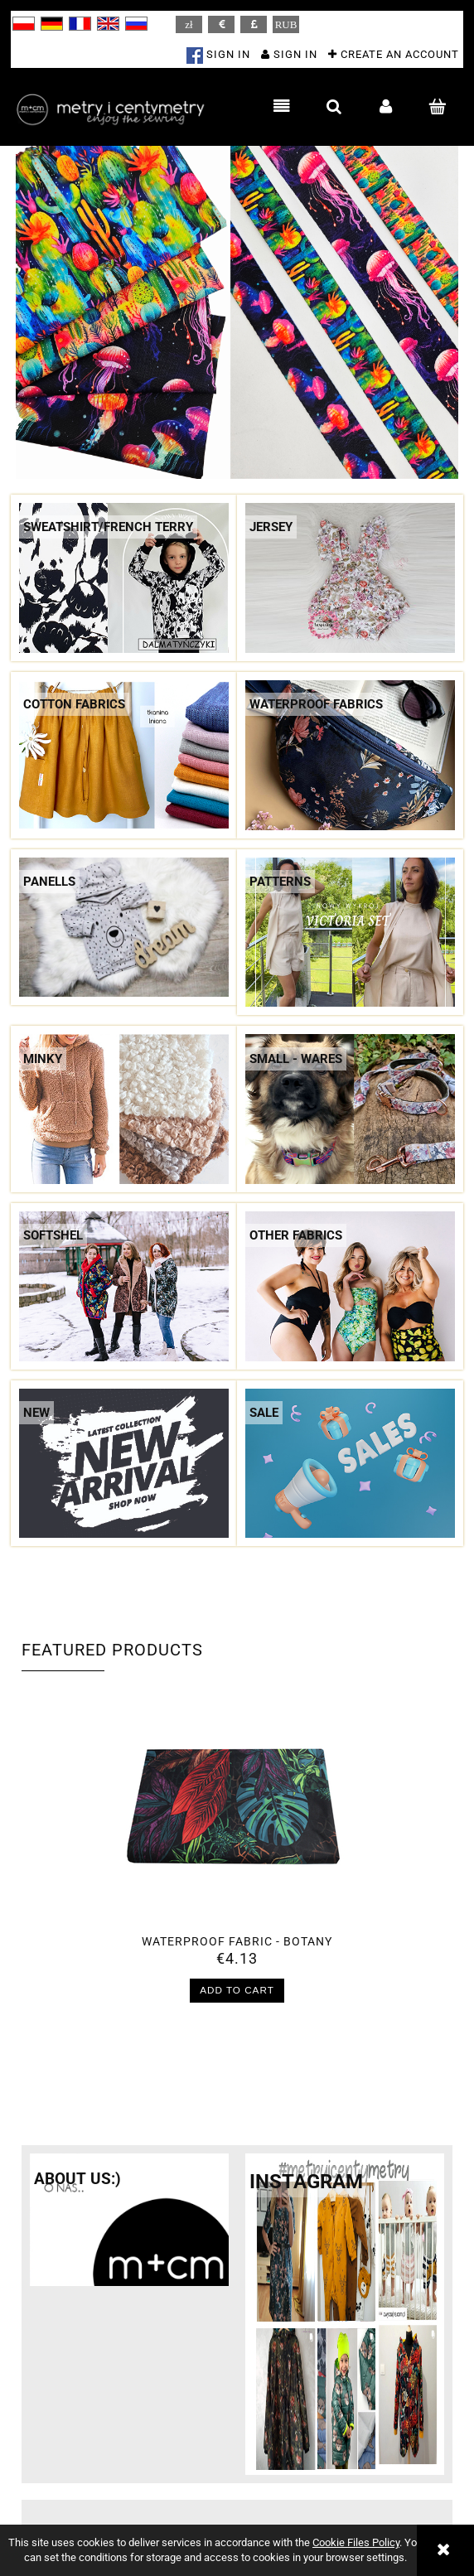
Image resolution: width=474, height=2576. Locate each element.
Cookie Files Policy (355, 2542)
